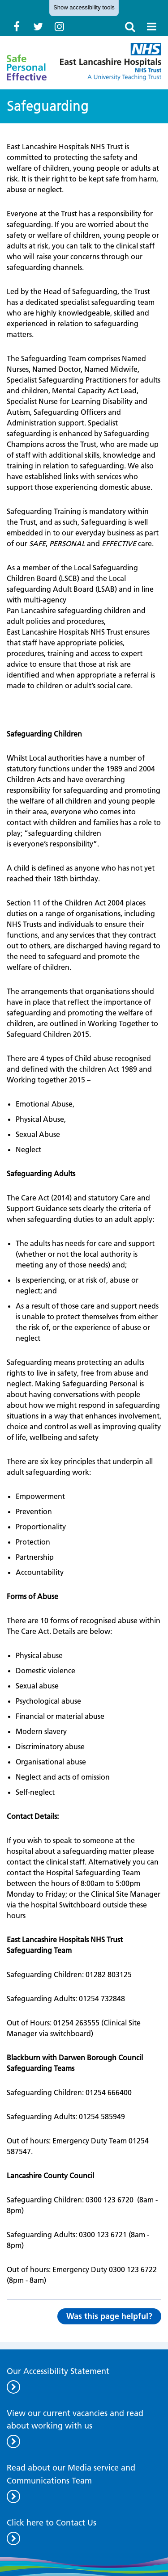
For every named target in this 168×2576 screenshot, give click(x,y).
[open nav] (151, 26)
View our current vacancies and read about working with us (75, 2419)
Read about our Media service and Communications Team (71, 2474)
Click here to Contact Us (51, 2522)
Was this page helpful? (109, 2316)
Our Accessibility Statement (58, 2371)
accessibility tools (84, 7)
